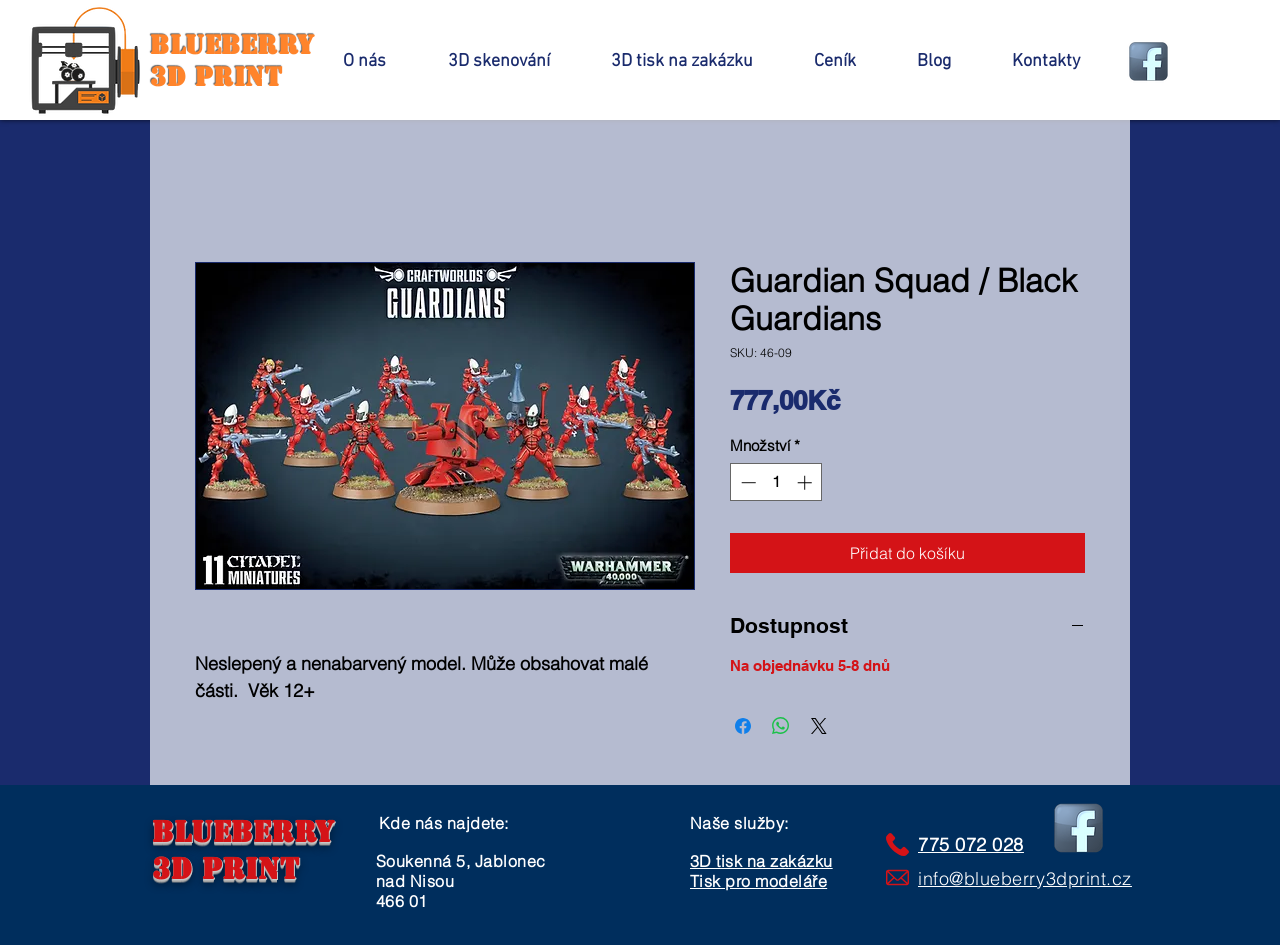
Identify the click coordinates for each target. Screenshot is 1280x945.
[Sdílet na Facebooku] (743, 726)
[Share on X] (819, 726)
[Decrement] (746, 482)
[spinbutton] (776, 482)
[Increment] (806, 482)
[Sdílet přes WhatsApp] (781, 726)
